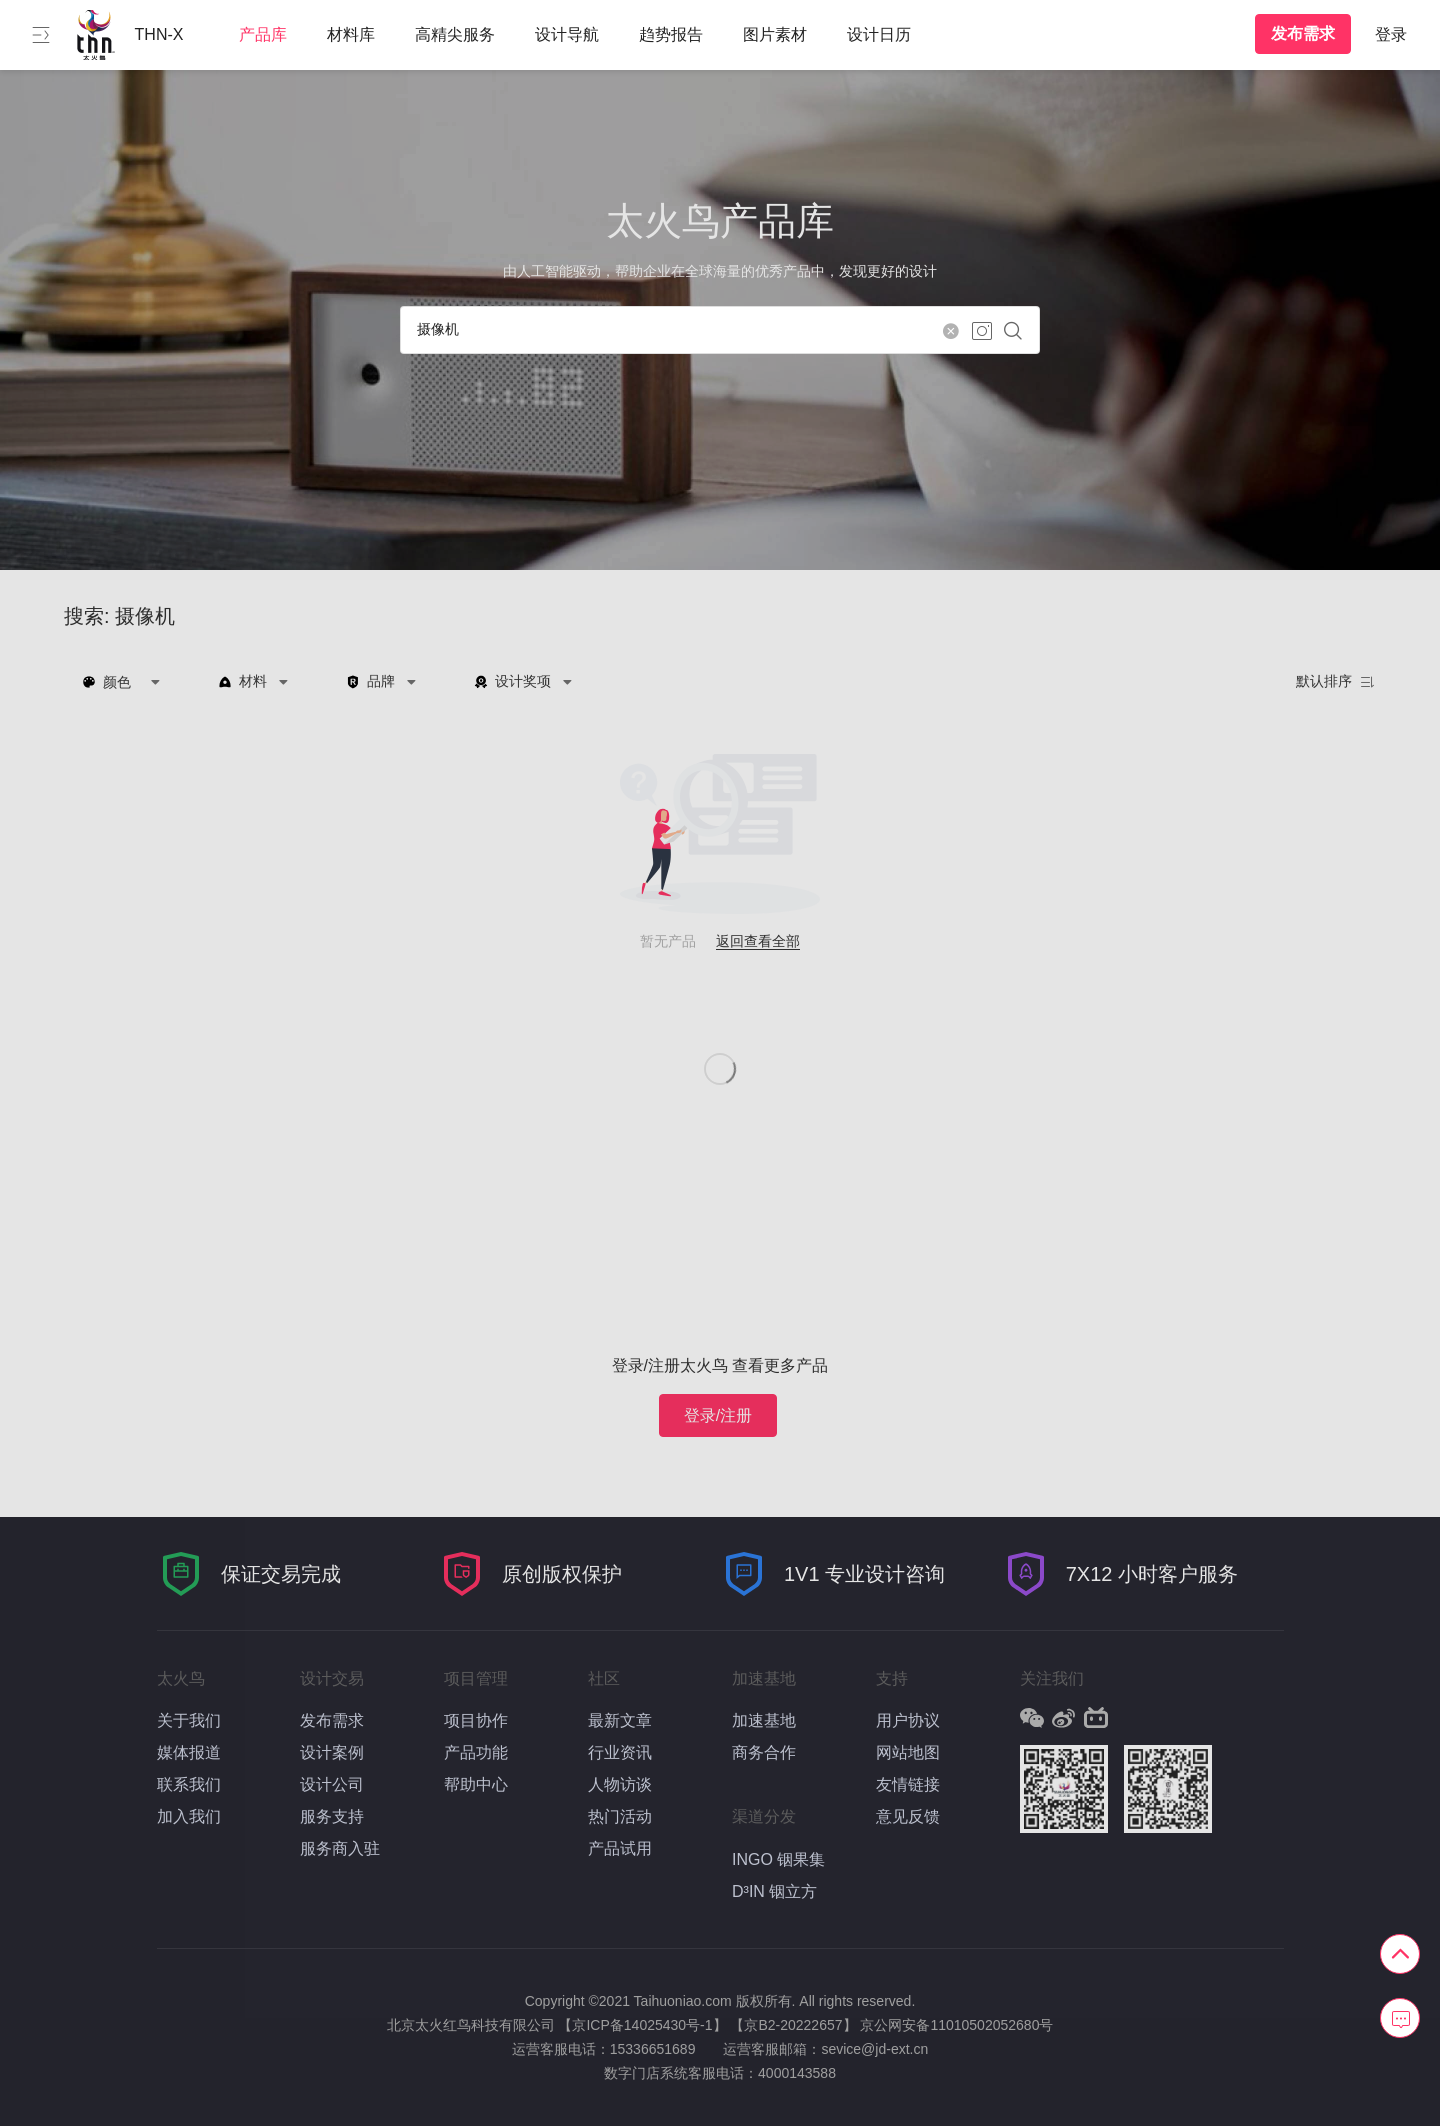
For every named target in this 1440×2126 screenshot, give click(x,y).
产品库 (263, 34)
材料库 (351, 34)
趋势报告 (671, 34)
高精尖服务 (455, 34)
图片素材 (775, 34)
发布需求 (1303, 33)
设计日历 (879, 34)
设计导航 (567, 34)
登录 (1391, 34)
